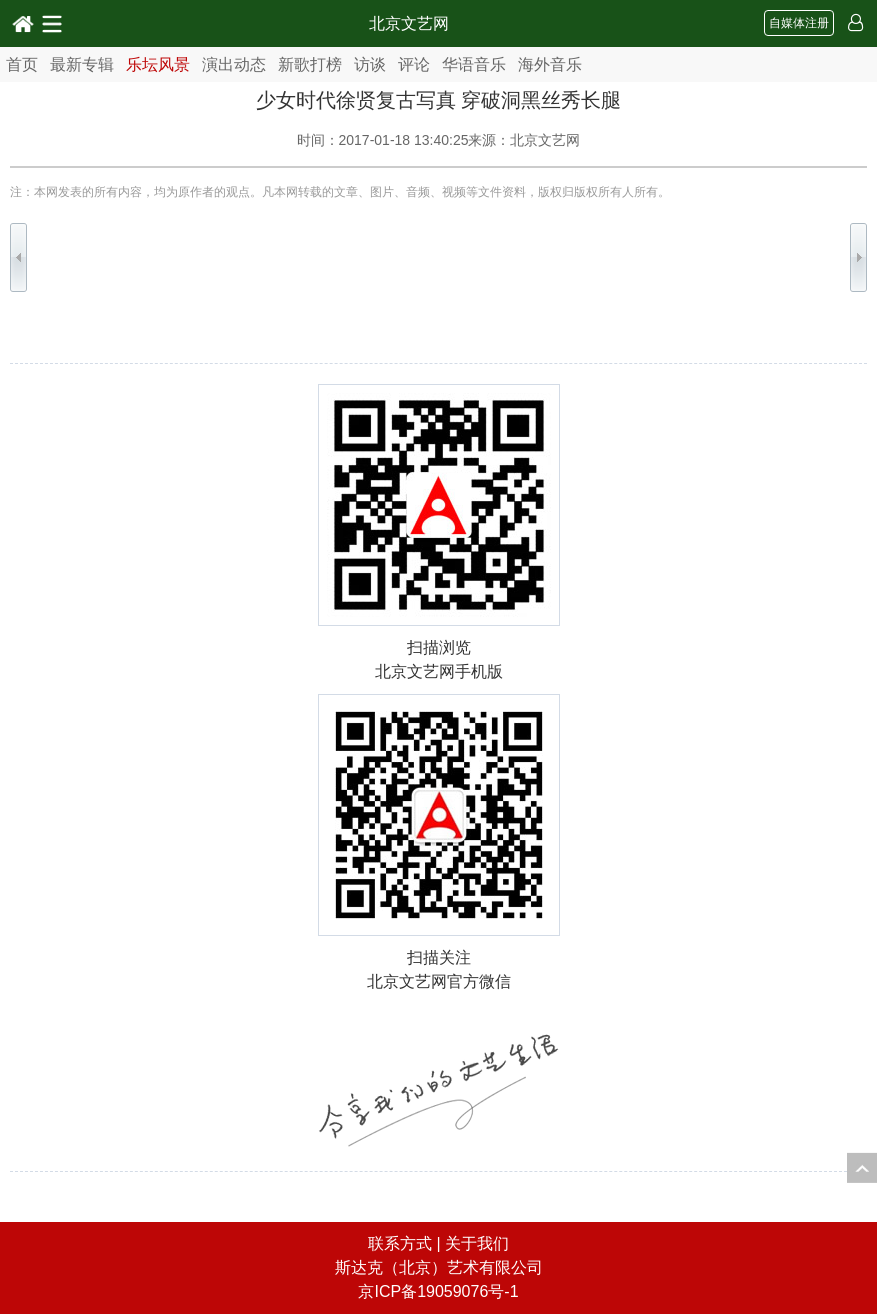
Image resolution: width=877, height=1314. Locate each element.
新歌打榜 (310, 64)
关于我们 (477, 1243)
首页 (22, 64)
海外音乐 (550, 64)
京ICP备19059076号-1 (438, 1291)
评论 (414, 64)
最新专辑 (82, 64)
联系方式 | (406, 1243)
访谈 (370, 64)
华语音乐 (474, 64)
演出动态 (234, 64)
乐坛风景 (158, 64)
